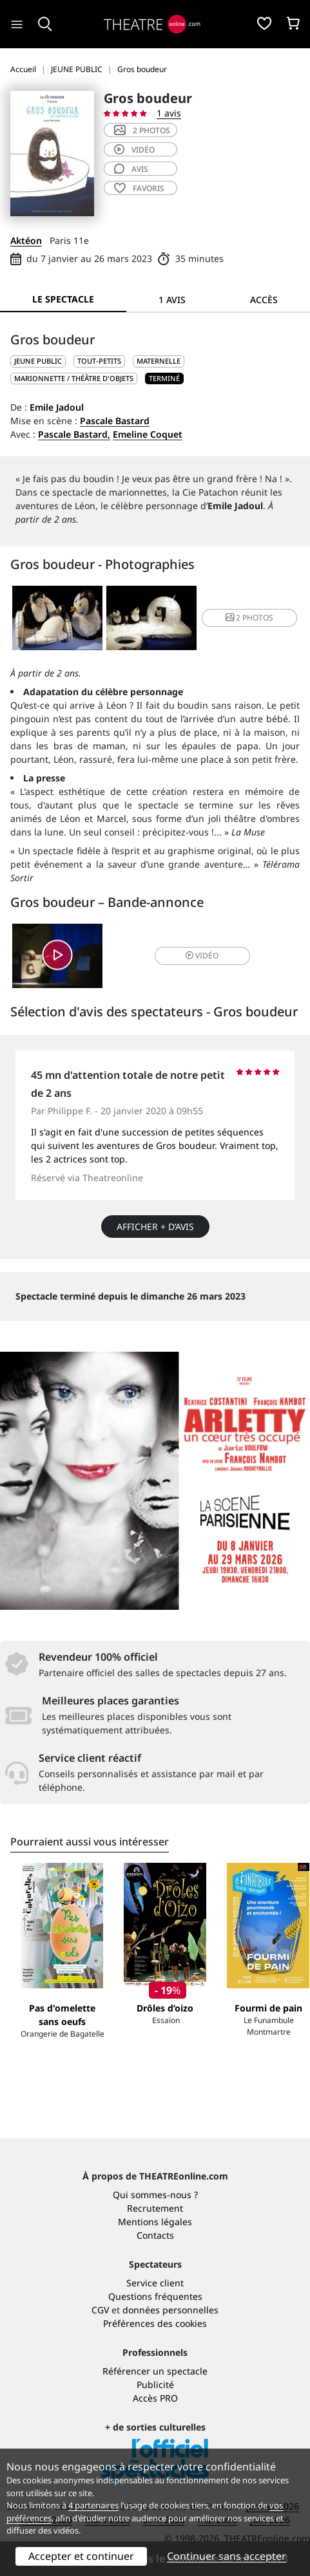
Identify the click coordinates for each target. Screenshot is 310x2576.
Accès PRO (155, 2398)
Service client (155, 2283)
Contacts (155, 2235)
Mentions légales (155, 2222)
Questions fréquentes (155, 2296)
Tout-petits (99, 361)
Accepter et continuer (81, 2556)
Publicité (155, 2384)
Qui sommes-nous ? (155, 2195)
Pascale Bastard (115, 421)
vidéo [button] (202, 955)
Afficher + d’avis (155, 1226)
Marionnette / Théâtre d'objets (73, 378)
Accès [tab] (264, 300)
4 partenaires (93, 2505)
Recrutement (155, 2208)
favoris (139, 188)
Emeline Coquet (147, 434)
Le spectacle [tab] (63, 299)
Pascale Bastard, (74, 434)
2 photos (142, 130)
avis (131, 168)
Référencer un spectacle (155, 2371)
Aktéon (26, 240)
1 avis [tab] (172, 300)
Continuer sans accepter (226, 2556)
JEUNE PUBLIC (38, 361)
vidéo (134, 149)
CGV (100, 2310)
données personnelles (170, 2310)
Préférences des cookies (155, 2323)
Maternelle (158, 361)
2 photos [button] (249, 617)
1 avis (169, 113)
